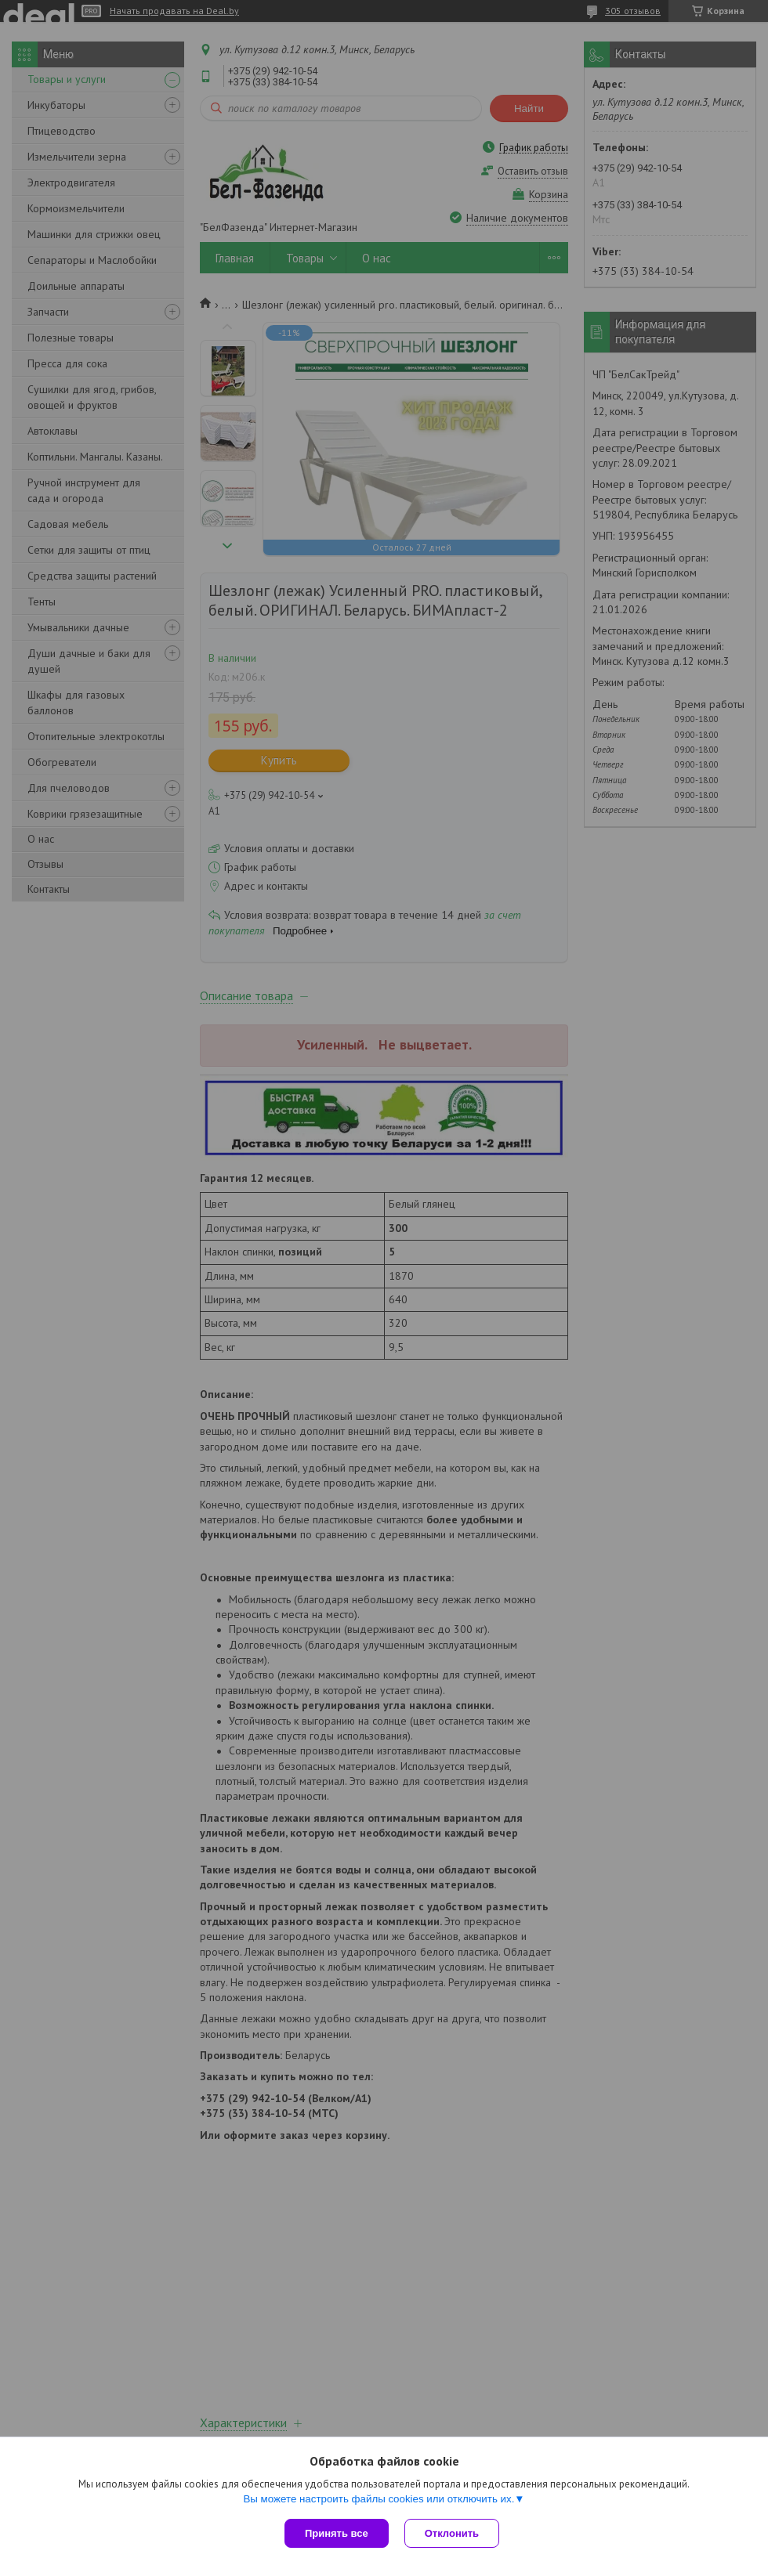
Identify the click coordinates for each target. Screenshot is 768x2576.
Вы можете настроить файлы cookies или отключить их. (378, 2499)
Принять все (336, 2533)
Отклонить (452, 2533)
